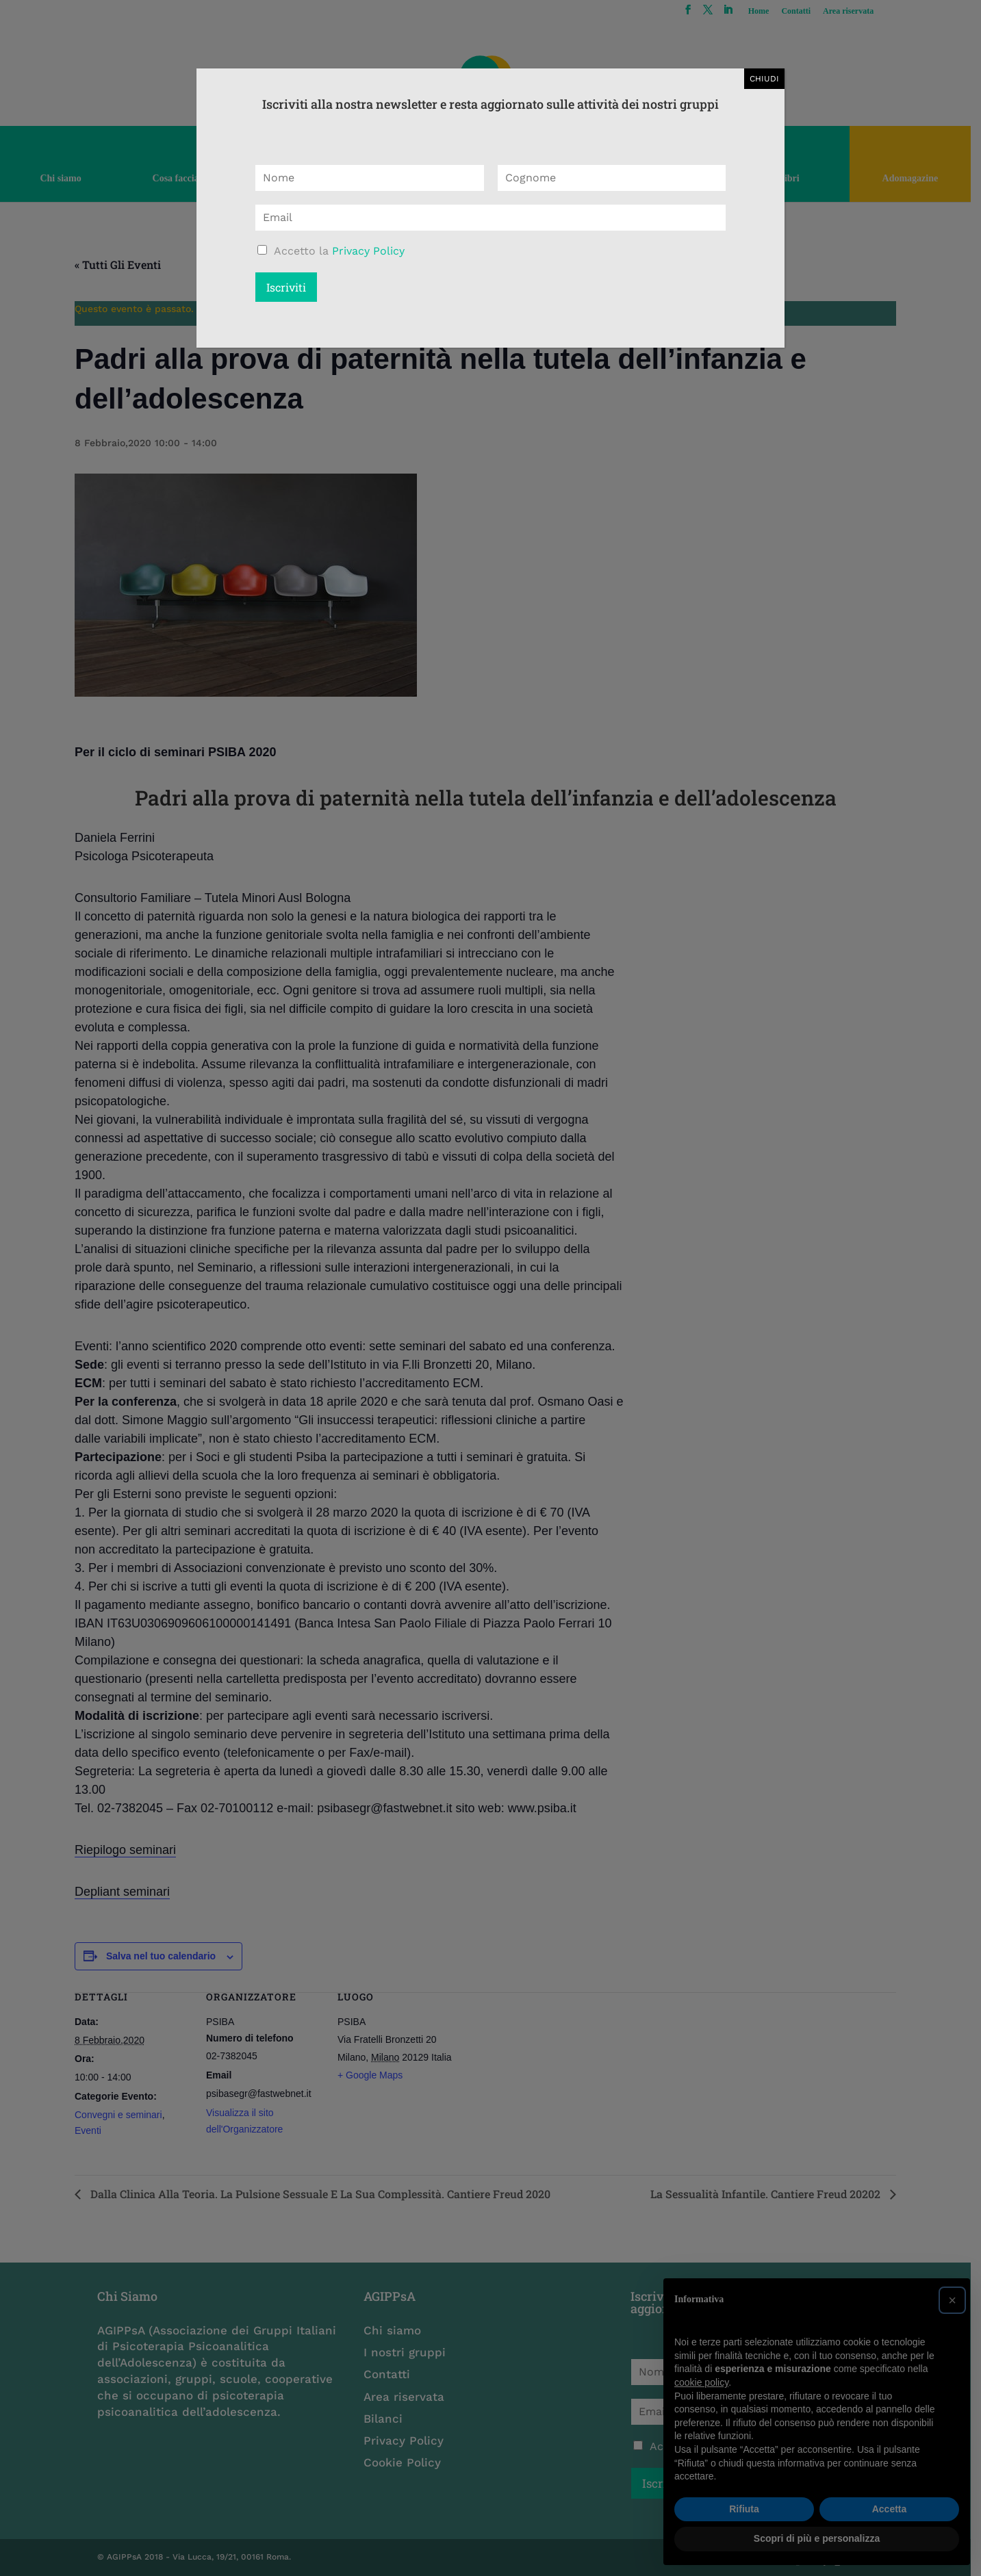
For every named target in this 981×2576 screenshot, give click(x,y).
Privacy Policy (368, 250)
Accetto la (339, 250)
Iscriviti (286, 287)
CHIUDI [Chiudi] (764, 78)
